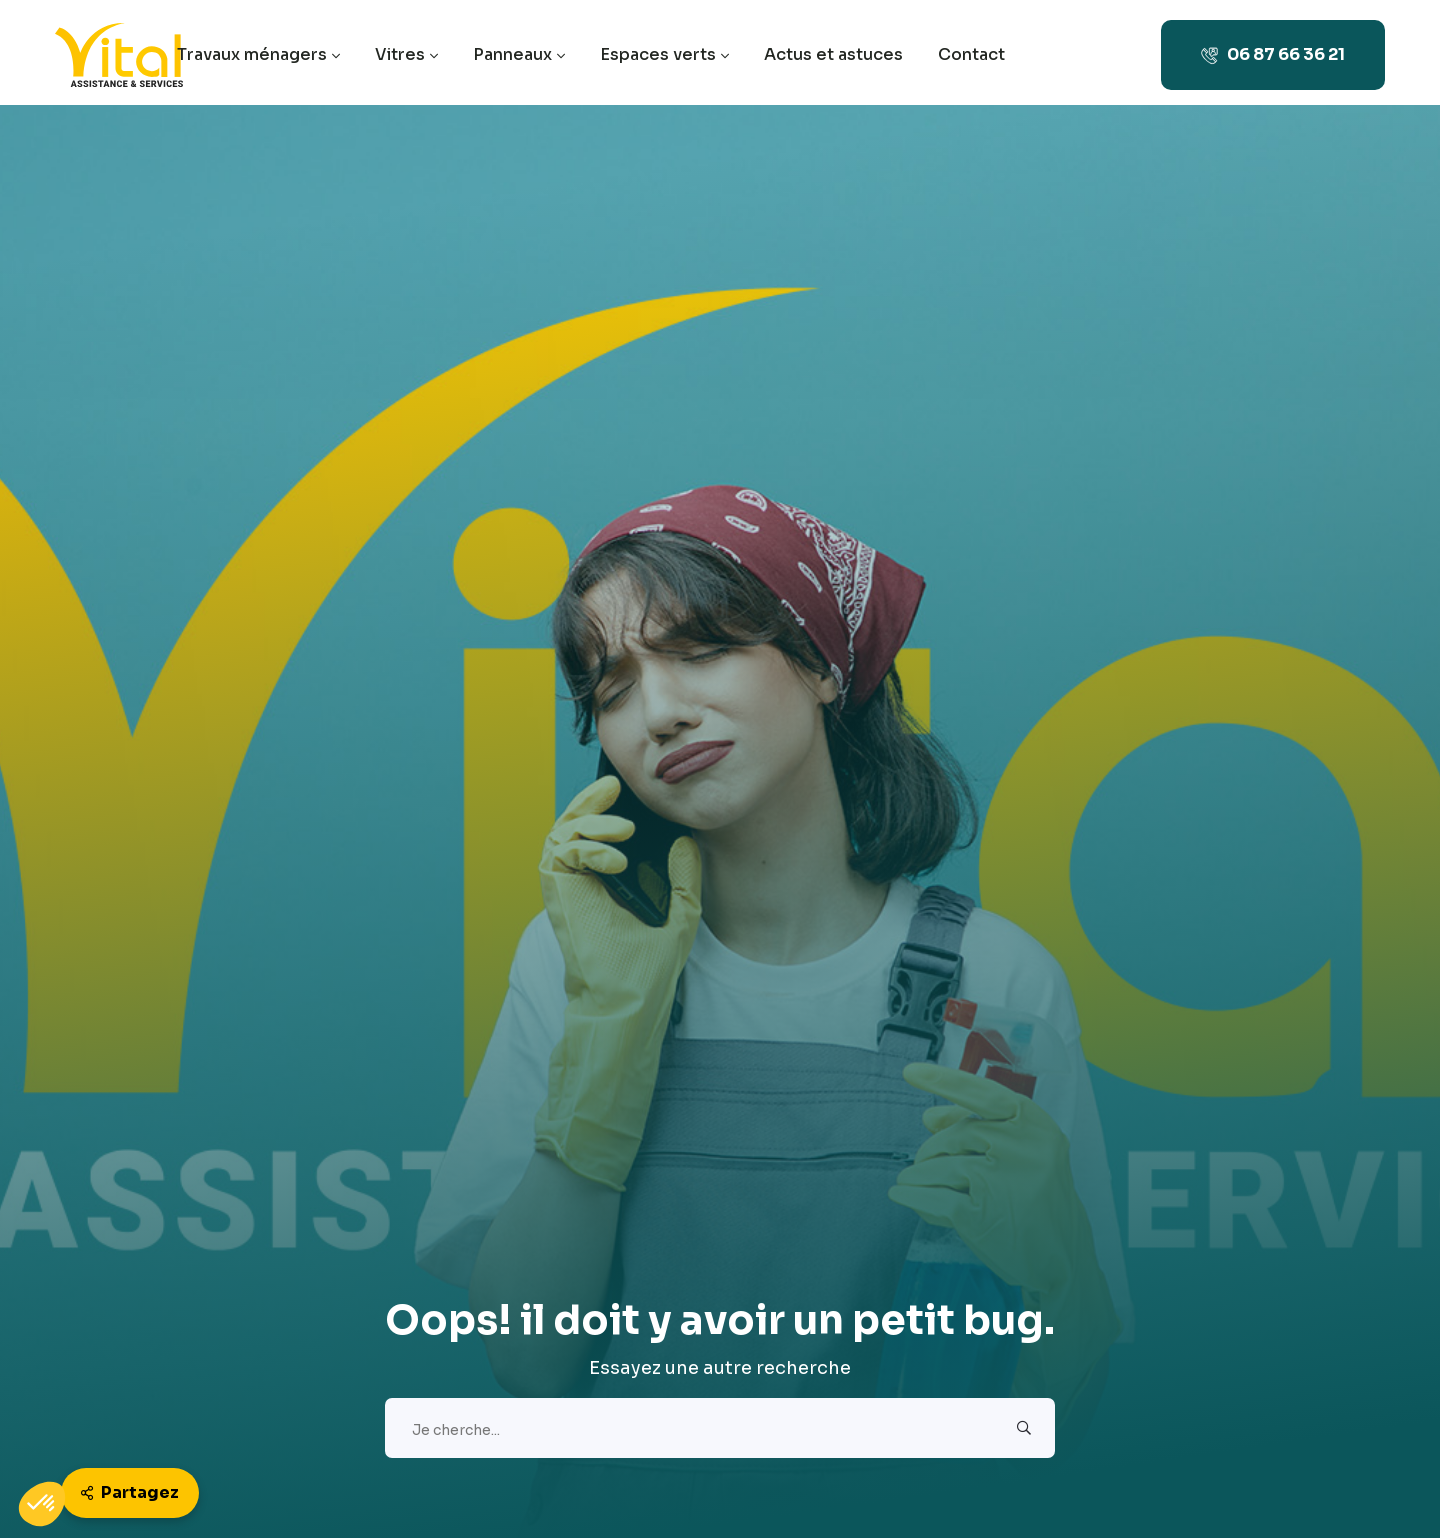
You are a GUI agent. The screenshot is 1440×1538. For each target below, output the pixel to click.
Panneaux (519, 54)
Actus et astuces (833, 54)
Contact (971, 54)
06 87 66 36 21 (1273, 54)
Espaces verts (664, 54)
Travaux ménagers (258, 54)
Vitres (406, 54)
